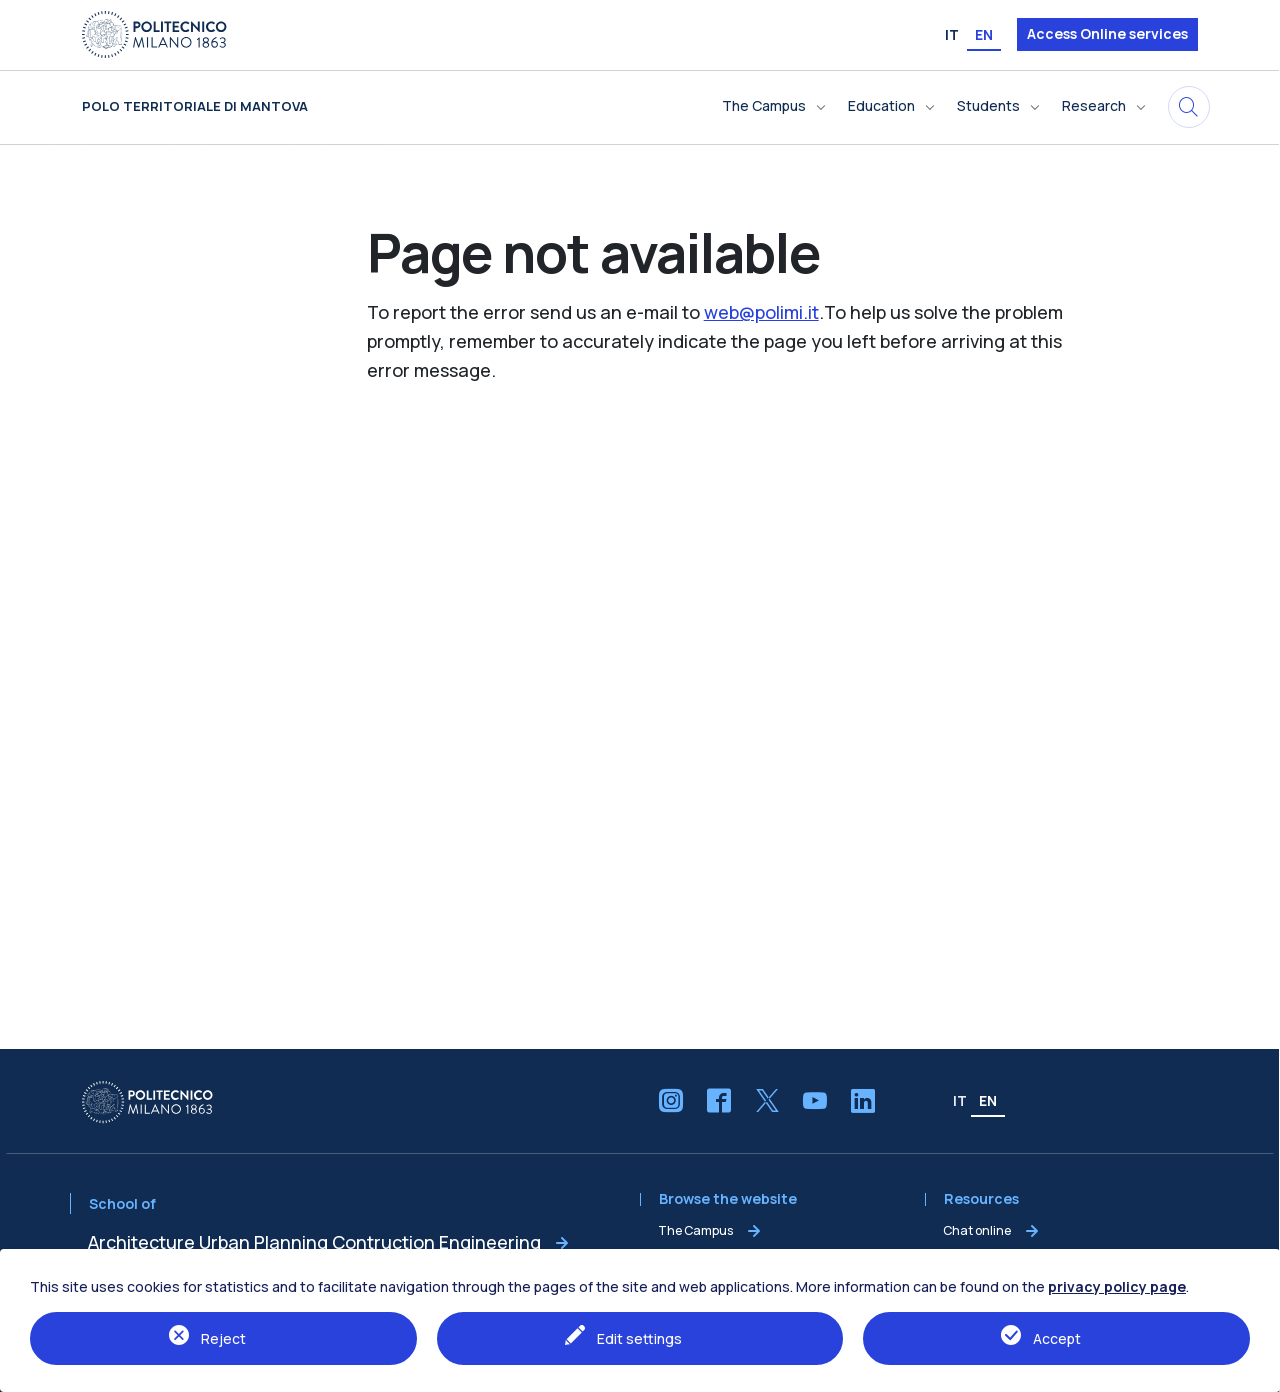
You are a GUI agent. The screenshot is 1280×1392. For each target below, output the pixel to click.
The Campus (695, 1230)
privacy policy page (1117, 1286)
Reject (223, 1338)
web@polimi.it (761, 312)
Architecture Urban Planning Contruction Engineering (314, 1242)
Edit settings (639, 1338)
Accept (1057, 1338)
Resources (981, 1199)
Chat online (977, 1230)
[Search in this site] (1189, 107)
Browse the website (728, 1199)
